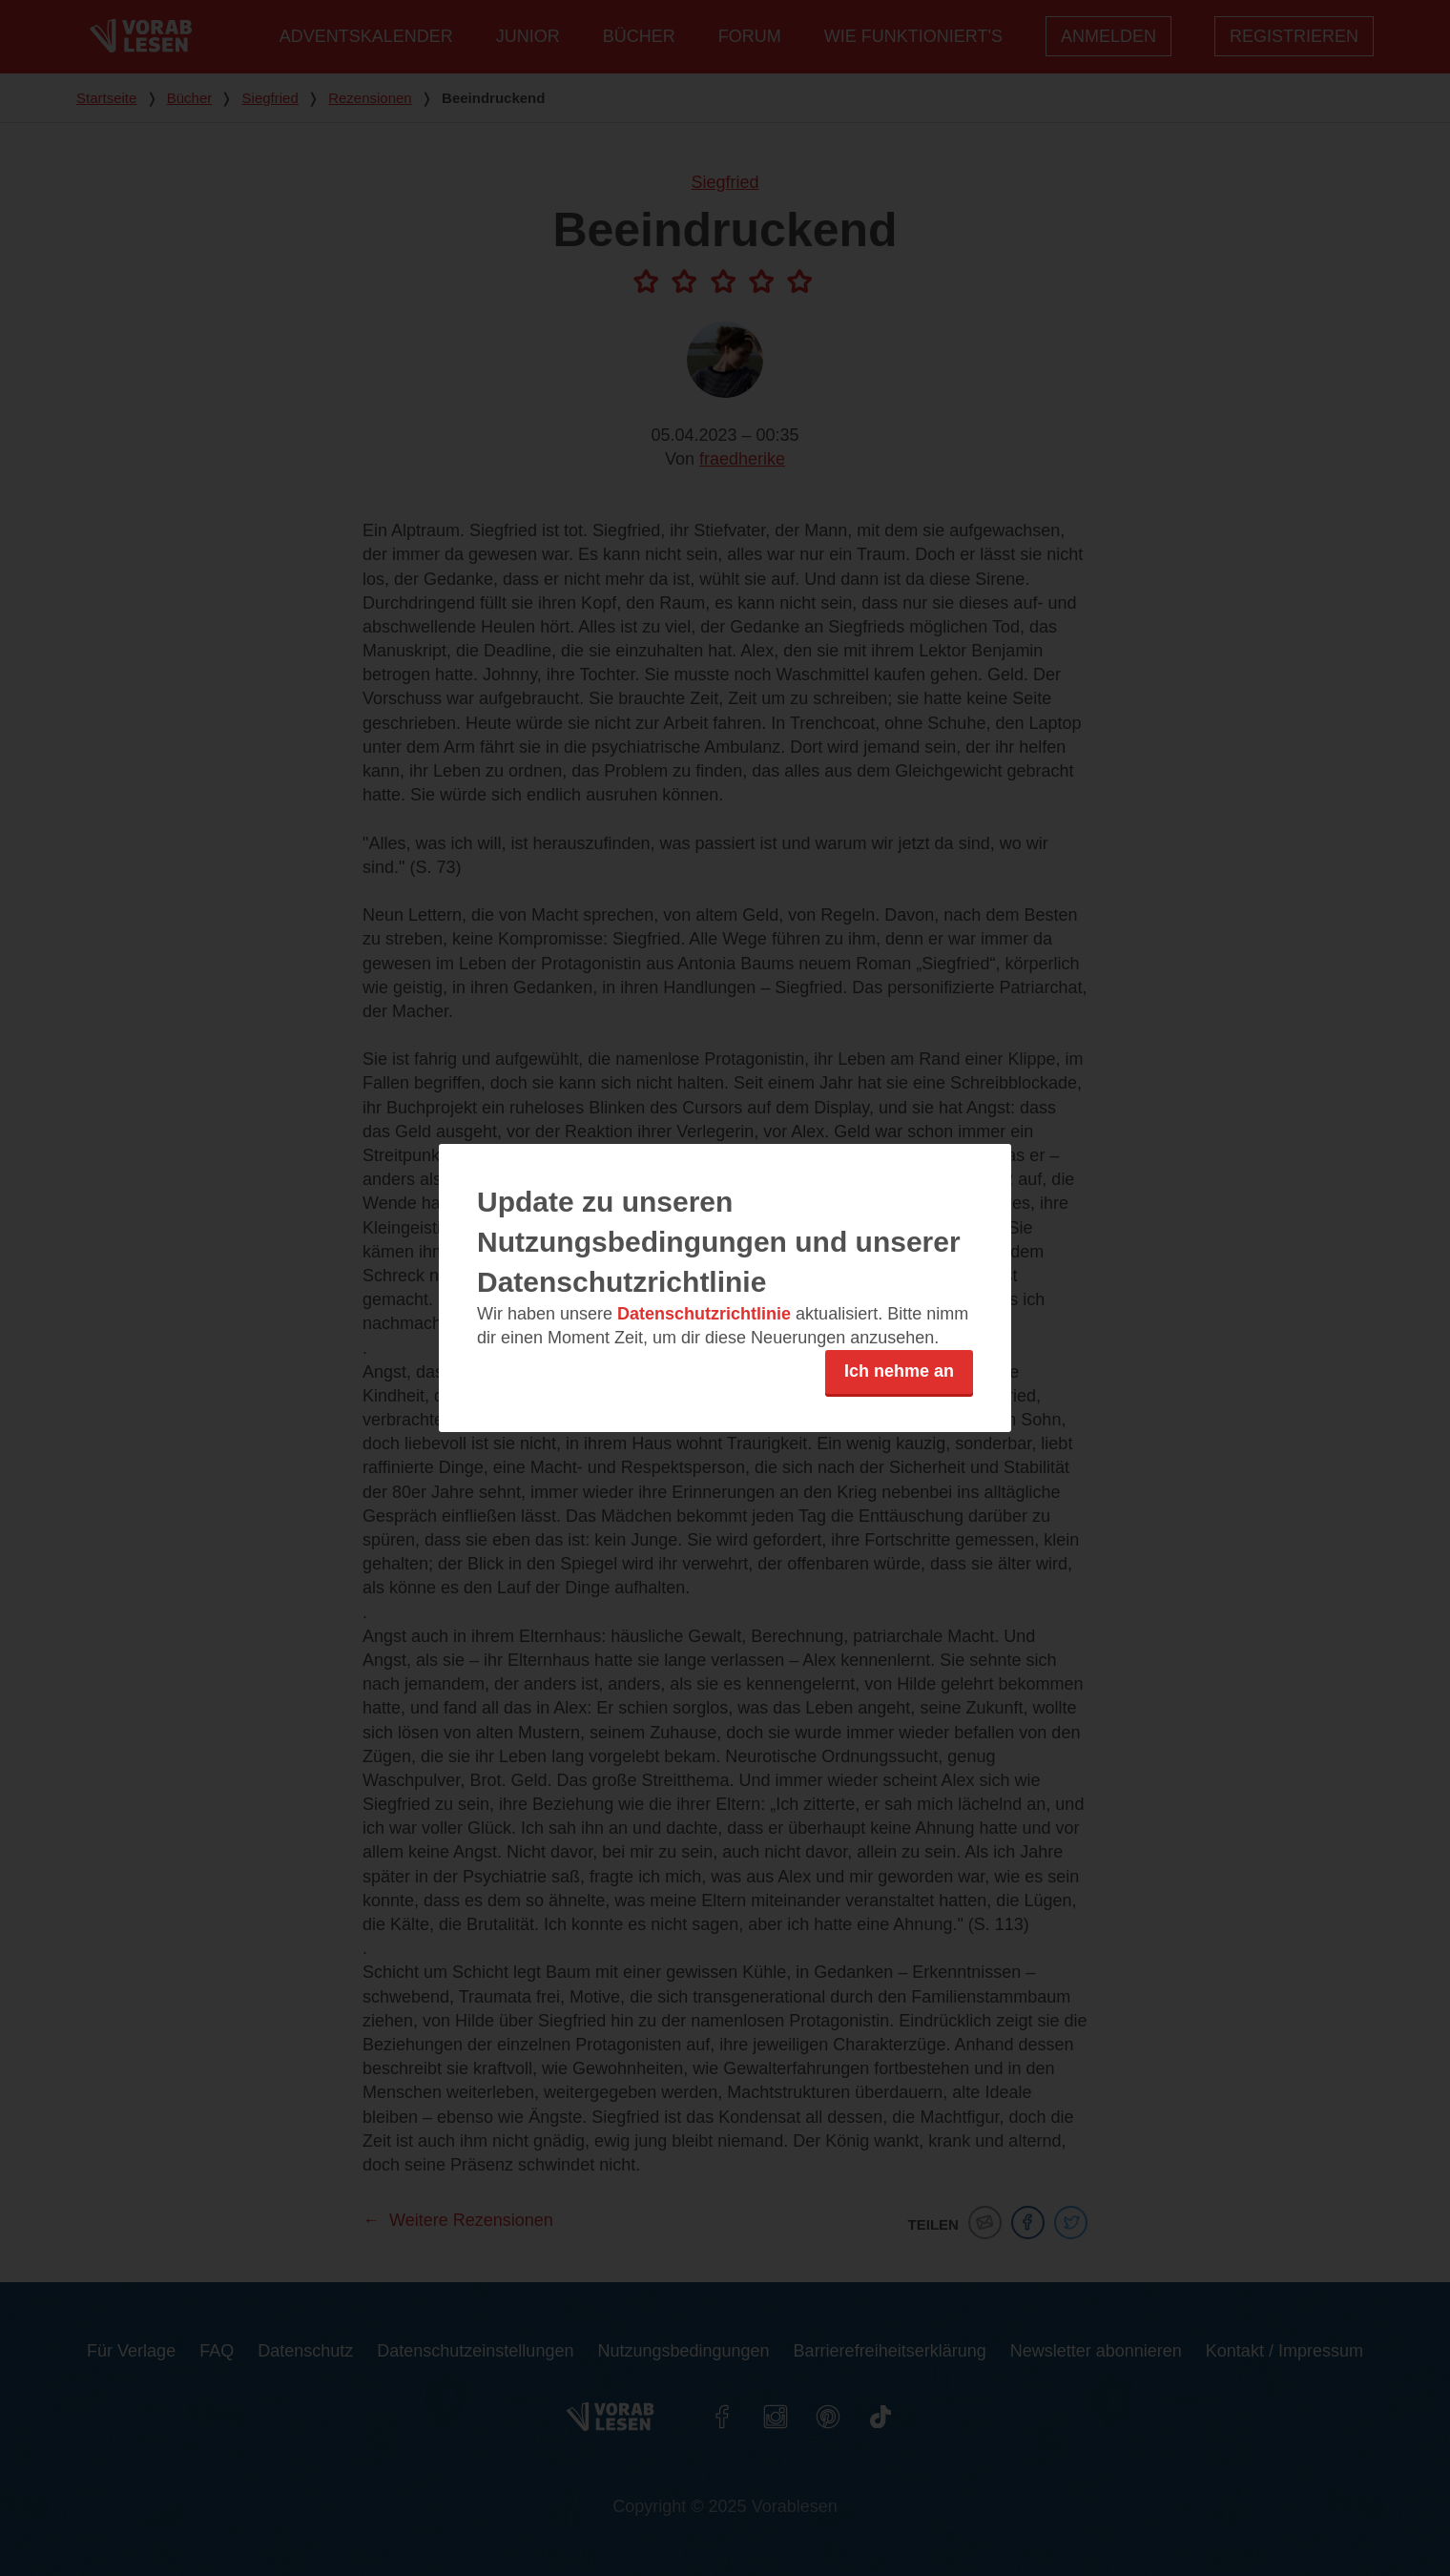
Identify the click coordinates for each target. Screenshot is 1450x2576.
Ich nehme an (899, 1371)
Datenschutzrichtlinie (704, 1313)
